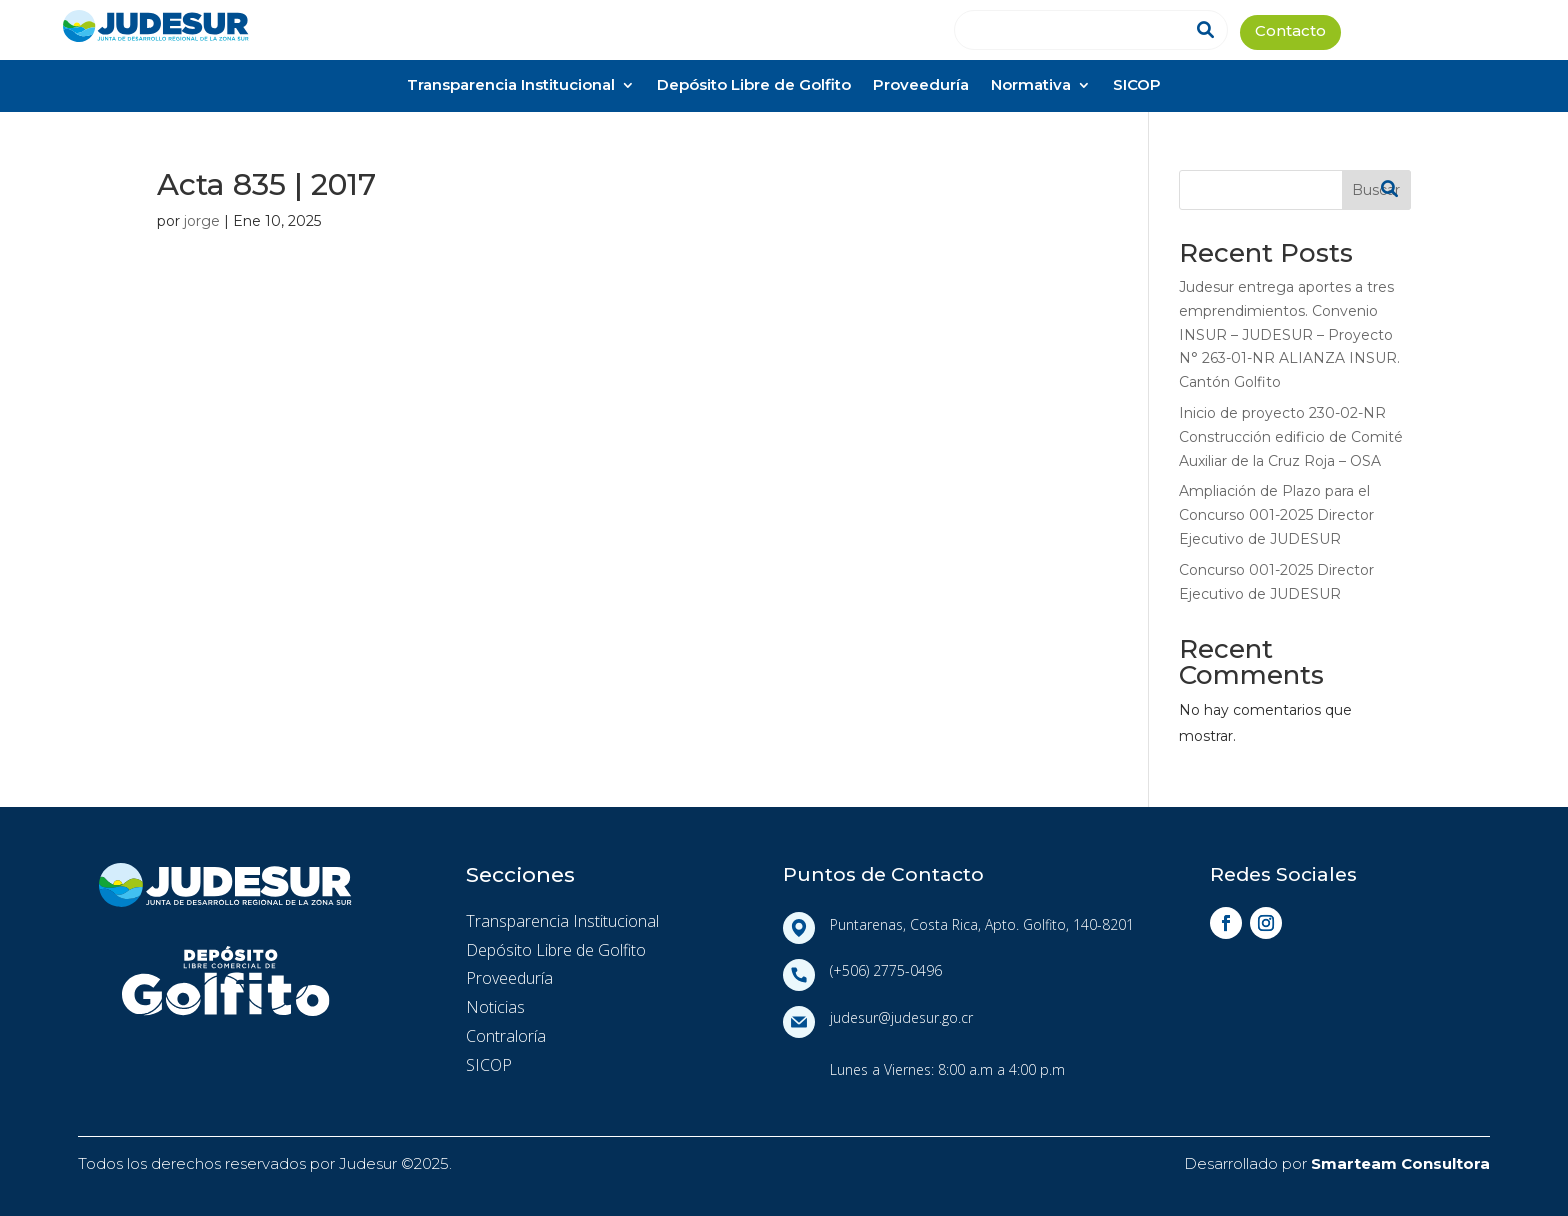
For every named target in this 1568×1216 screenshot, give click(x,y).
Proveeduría (921, 86)
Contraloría (506, 1036)
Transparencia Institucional (511, 86)
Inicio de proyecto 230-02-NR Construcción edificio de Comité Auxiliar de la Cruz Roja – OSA (1291, 437)
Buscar (1376, 190)
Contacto (1290, 32)
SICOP (1137, 86)
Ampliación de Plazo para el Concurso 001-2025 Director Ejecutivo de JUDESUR (1276, 515)
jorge (202, 221)
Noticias (495, 1007)
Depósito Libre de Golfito (754, 86)
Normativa (1031, 86)
